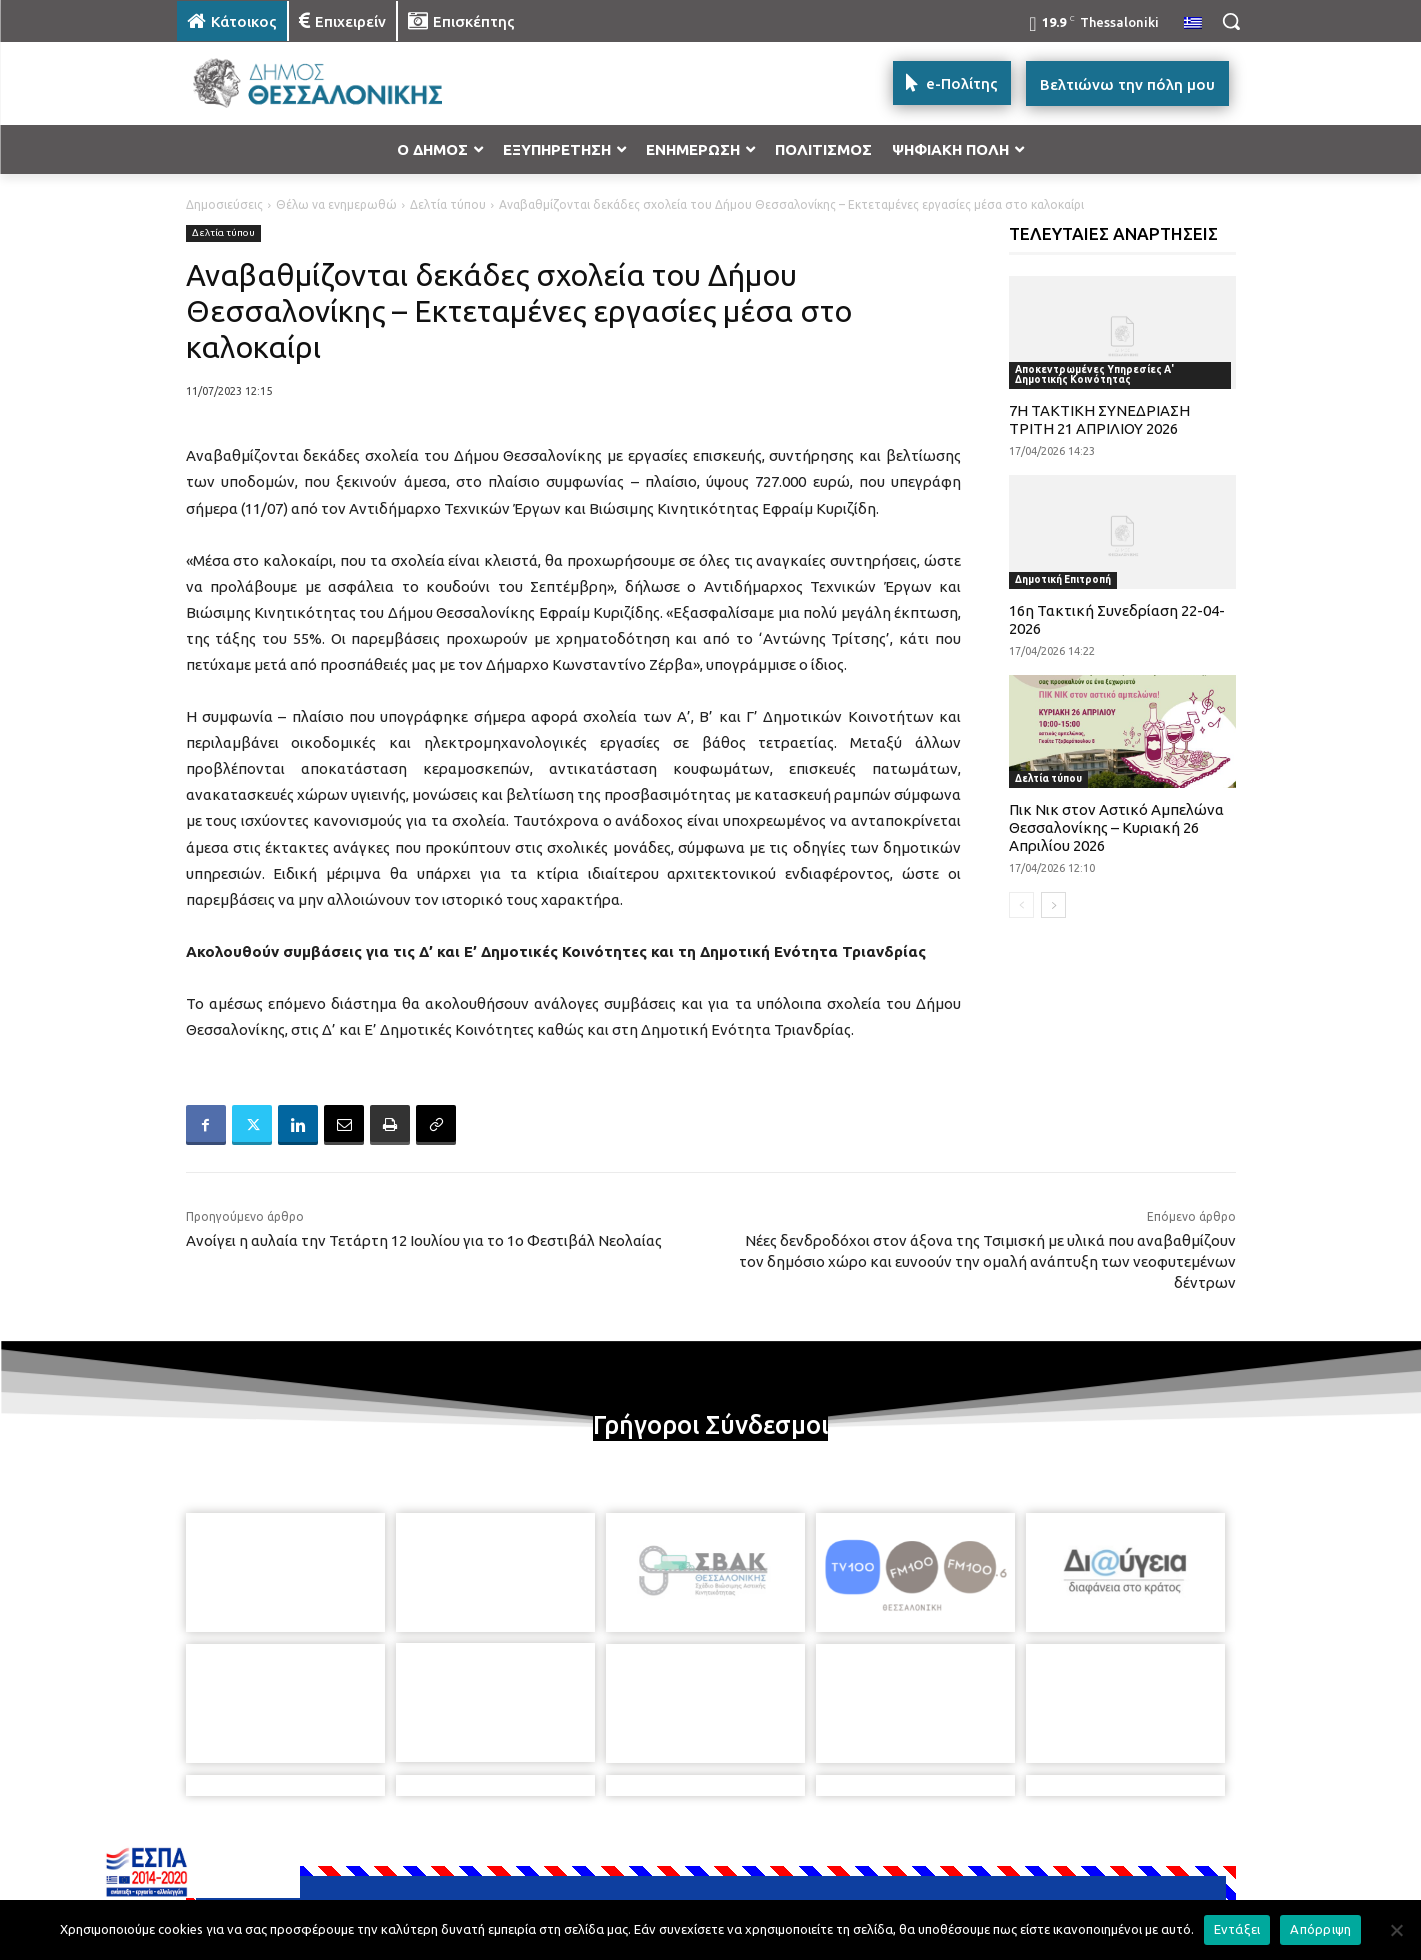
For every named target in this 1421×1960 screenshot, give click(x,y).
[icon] (850, 1851)
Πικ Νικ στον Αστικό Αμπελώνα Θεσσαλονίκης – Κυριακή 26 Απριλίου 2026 (1116, 827)
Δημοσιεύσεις (224, 204)
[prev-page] (1021, 905)
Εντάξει (1237, 1929)
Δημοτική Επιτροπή (1063, 579)
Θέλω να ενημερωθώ (336, 204)
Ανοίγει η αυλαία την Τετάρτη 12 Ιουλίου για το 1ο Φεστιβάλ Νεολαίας (424, 1240)
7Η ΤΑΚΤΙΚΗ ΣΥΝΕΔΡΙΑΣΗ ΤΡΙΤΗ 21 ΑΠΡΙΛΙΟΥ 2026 (1099, 419)
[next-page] (1053, 905)
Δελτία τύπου (448, 204)
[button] (1231, 21)
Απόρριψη (1320, 1929)
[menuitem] (1193, 24)
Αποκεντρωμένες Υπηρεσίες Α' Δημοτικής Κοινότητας (1094, 374)
